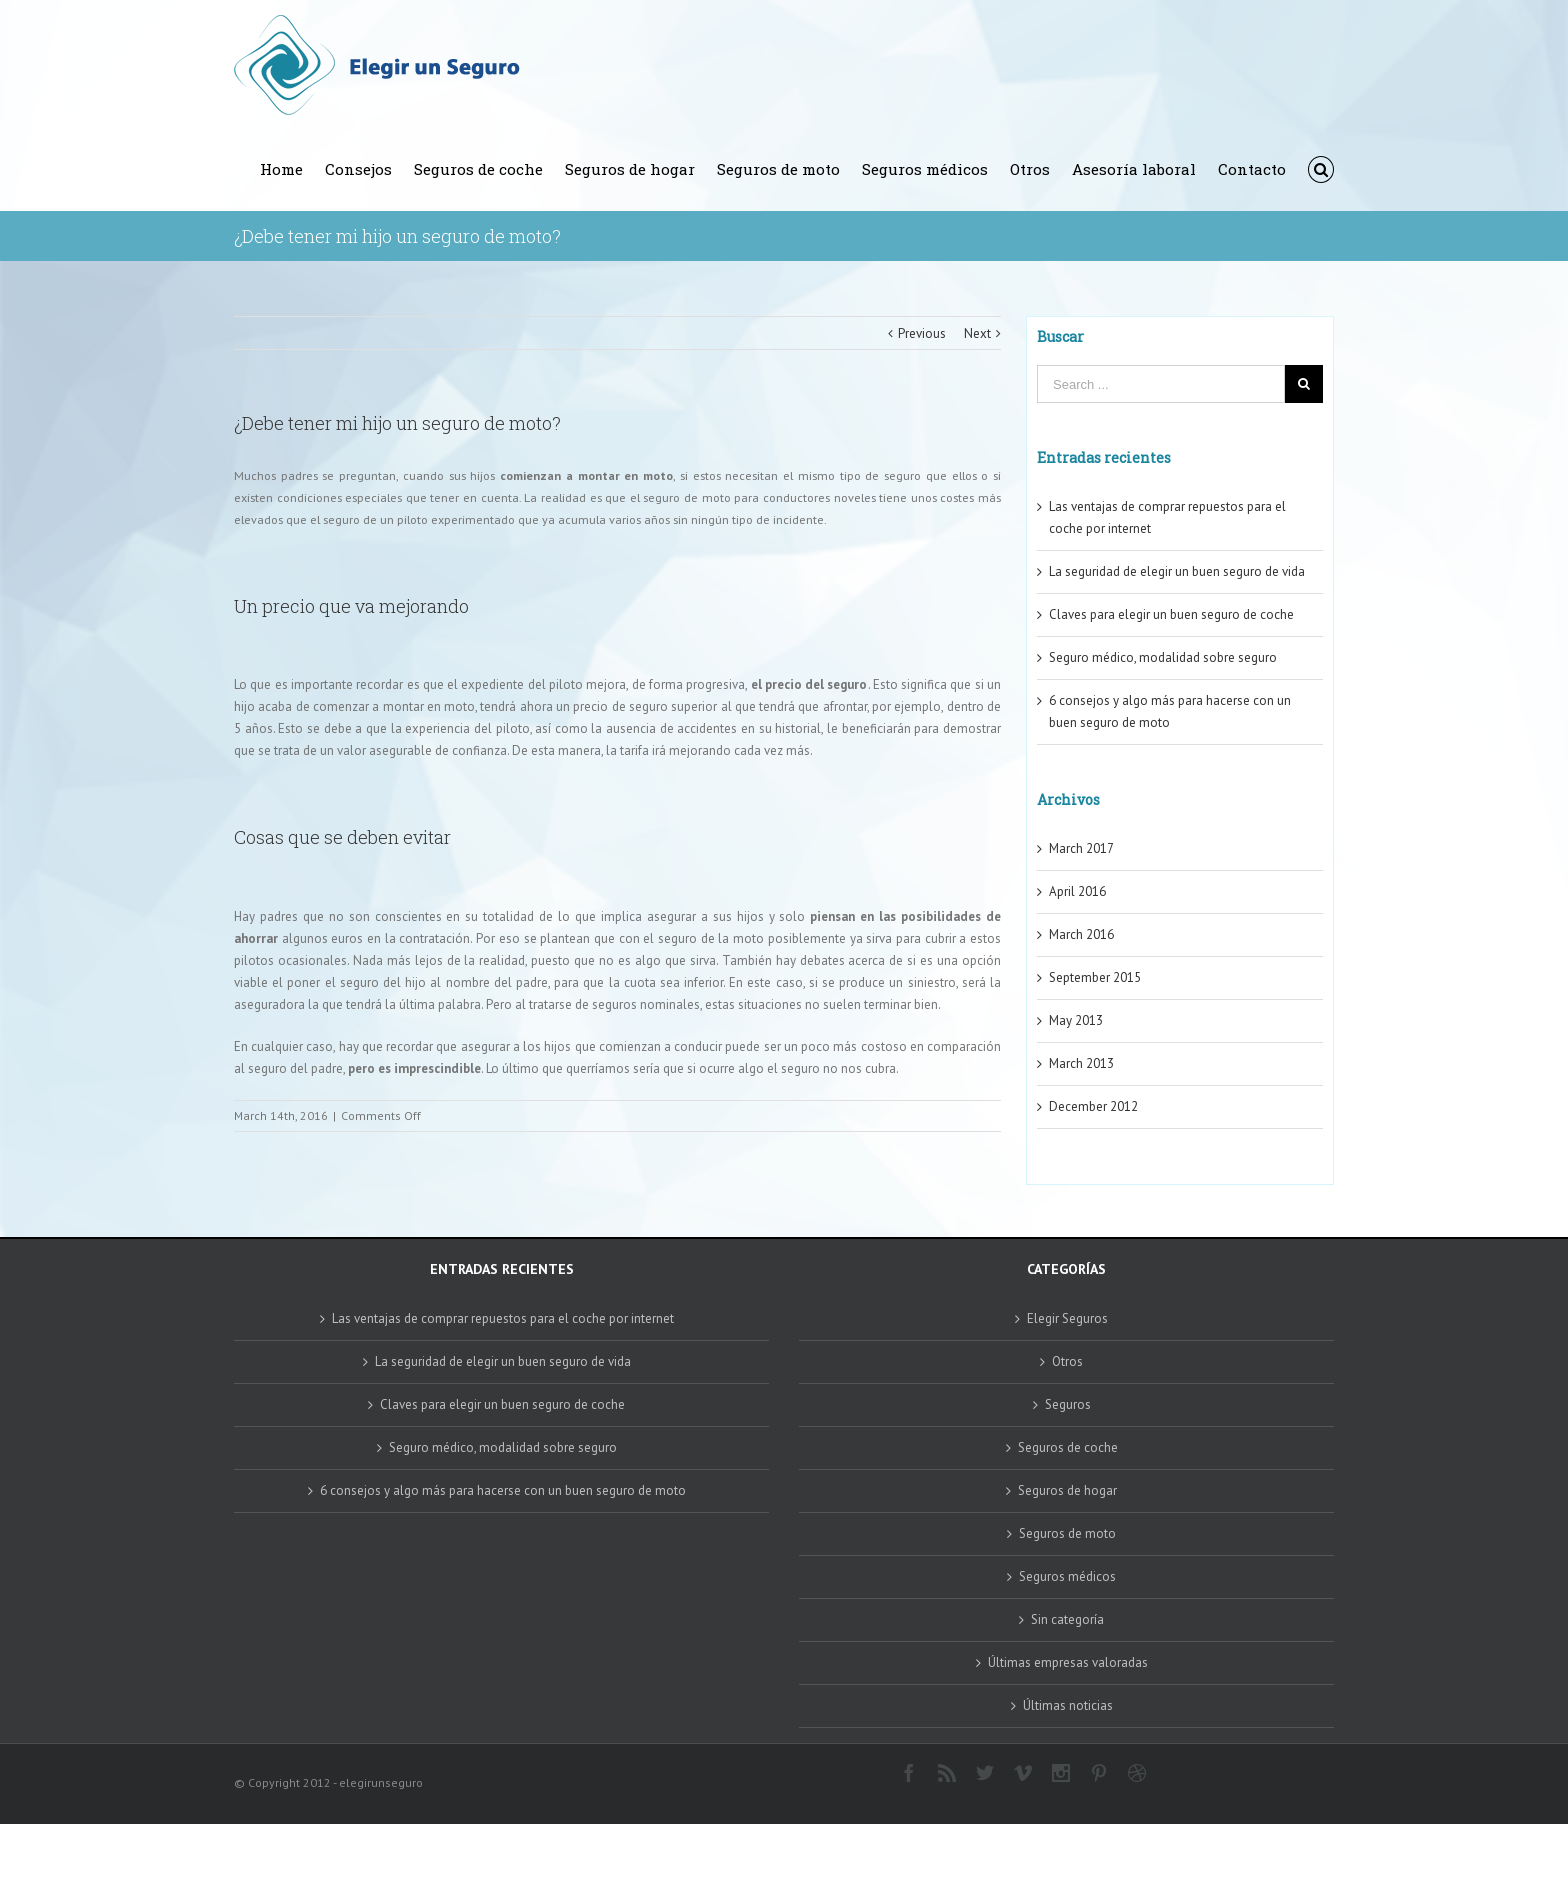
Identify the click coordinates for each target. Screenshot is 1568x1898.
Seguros (1068, 1404)
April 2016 (1077, 891)
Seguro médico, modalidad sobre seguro (1163, 657)
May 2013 (1076, 1020)
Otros (1067, 1361)
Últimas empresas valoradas (1068, 1662)
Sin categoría (1067, 1619)
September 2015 (1095, 977)
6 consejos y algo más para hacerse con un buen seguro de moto (503, 1490)
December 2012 (1093, 1106)
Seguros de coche (1068, 1447)
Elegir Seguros (1067, 1318)
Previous (922, 333)
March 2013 (1081, 1063)
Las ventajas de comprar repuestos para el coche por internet (503, 1318)
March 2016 (1081, 934)
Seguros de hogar (1067, 1490)
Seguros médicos (1067, 1576)
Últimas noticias (1068, 1705)
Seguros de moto (1067, 1533)
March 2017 (1081, 848)
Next (977, 333)
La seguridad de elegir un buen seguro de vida (1177, 571)
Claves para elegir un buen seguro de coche (1171, 614)
